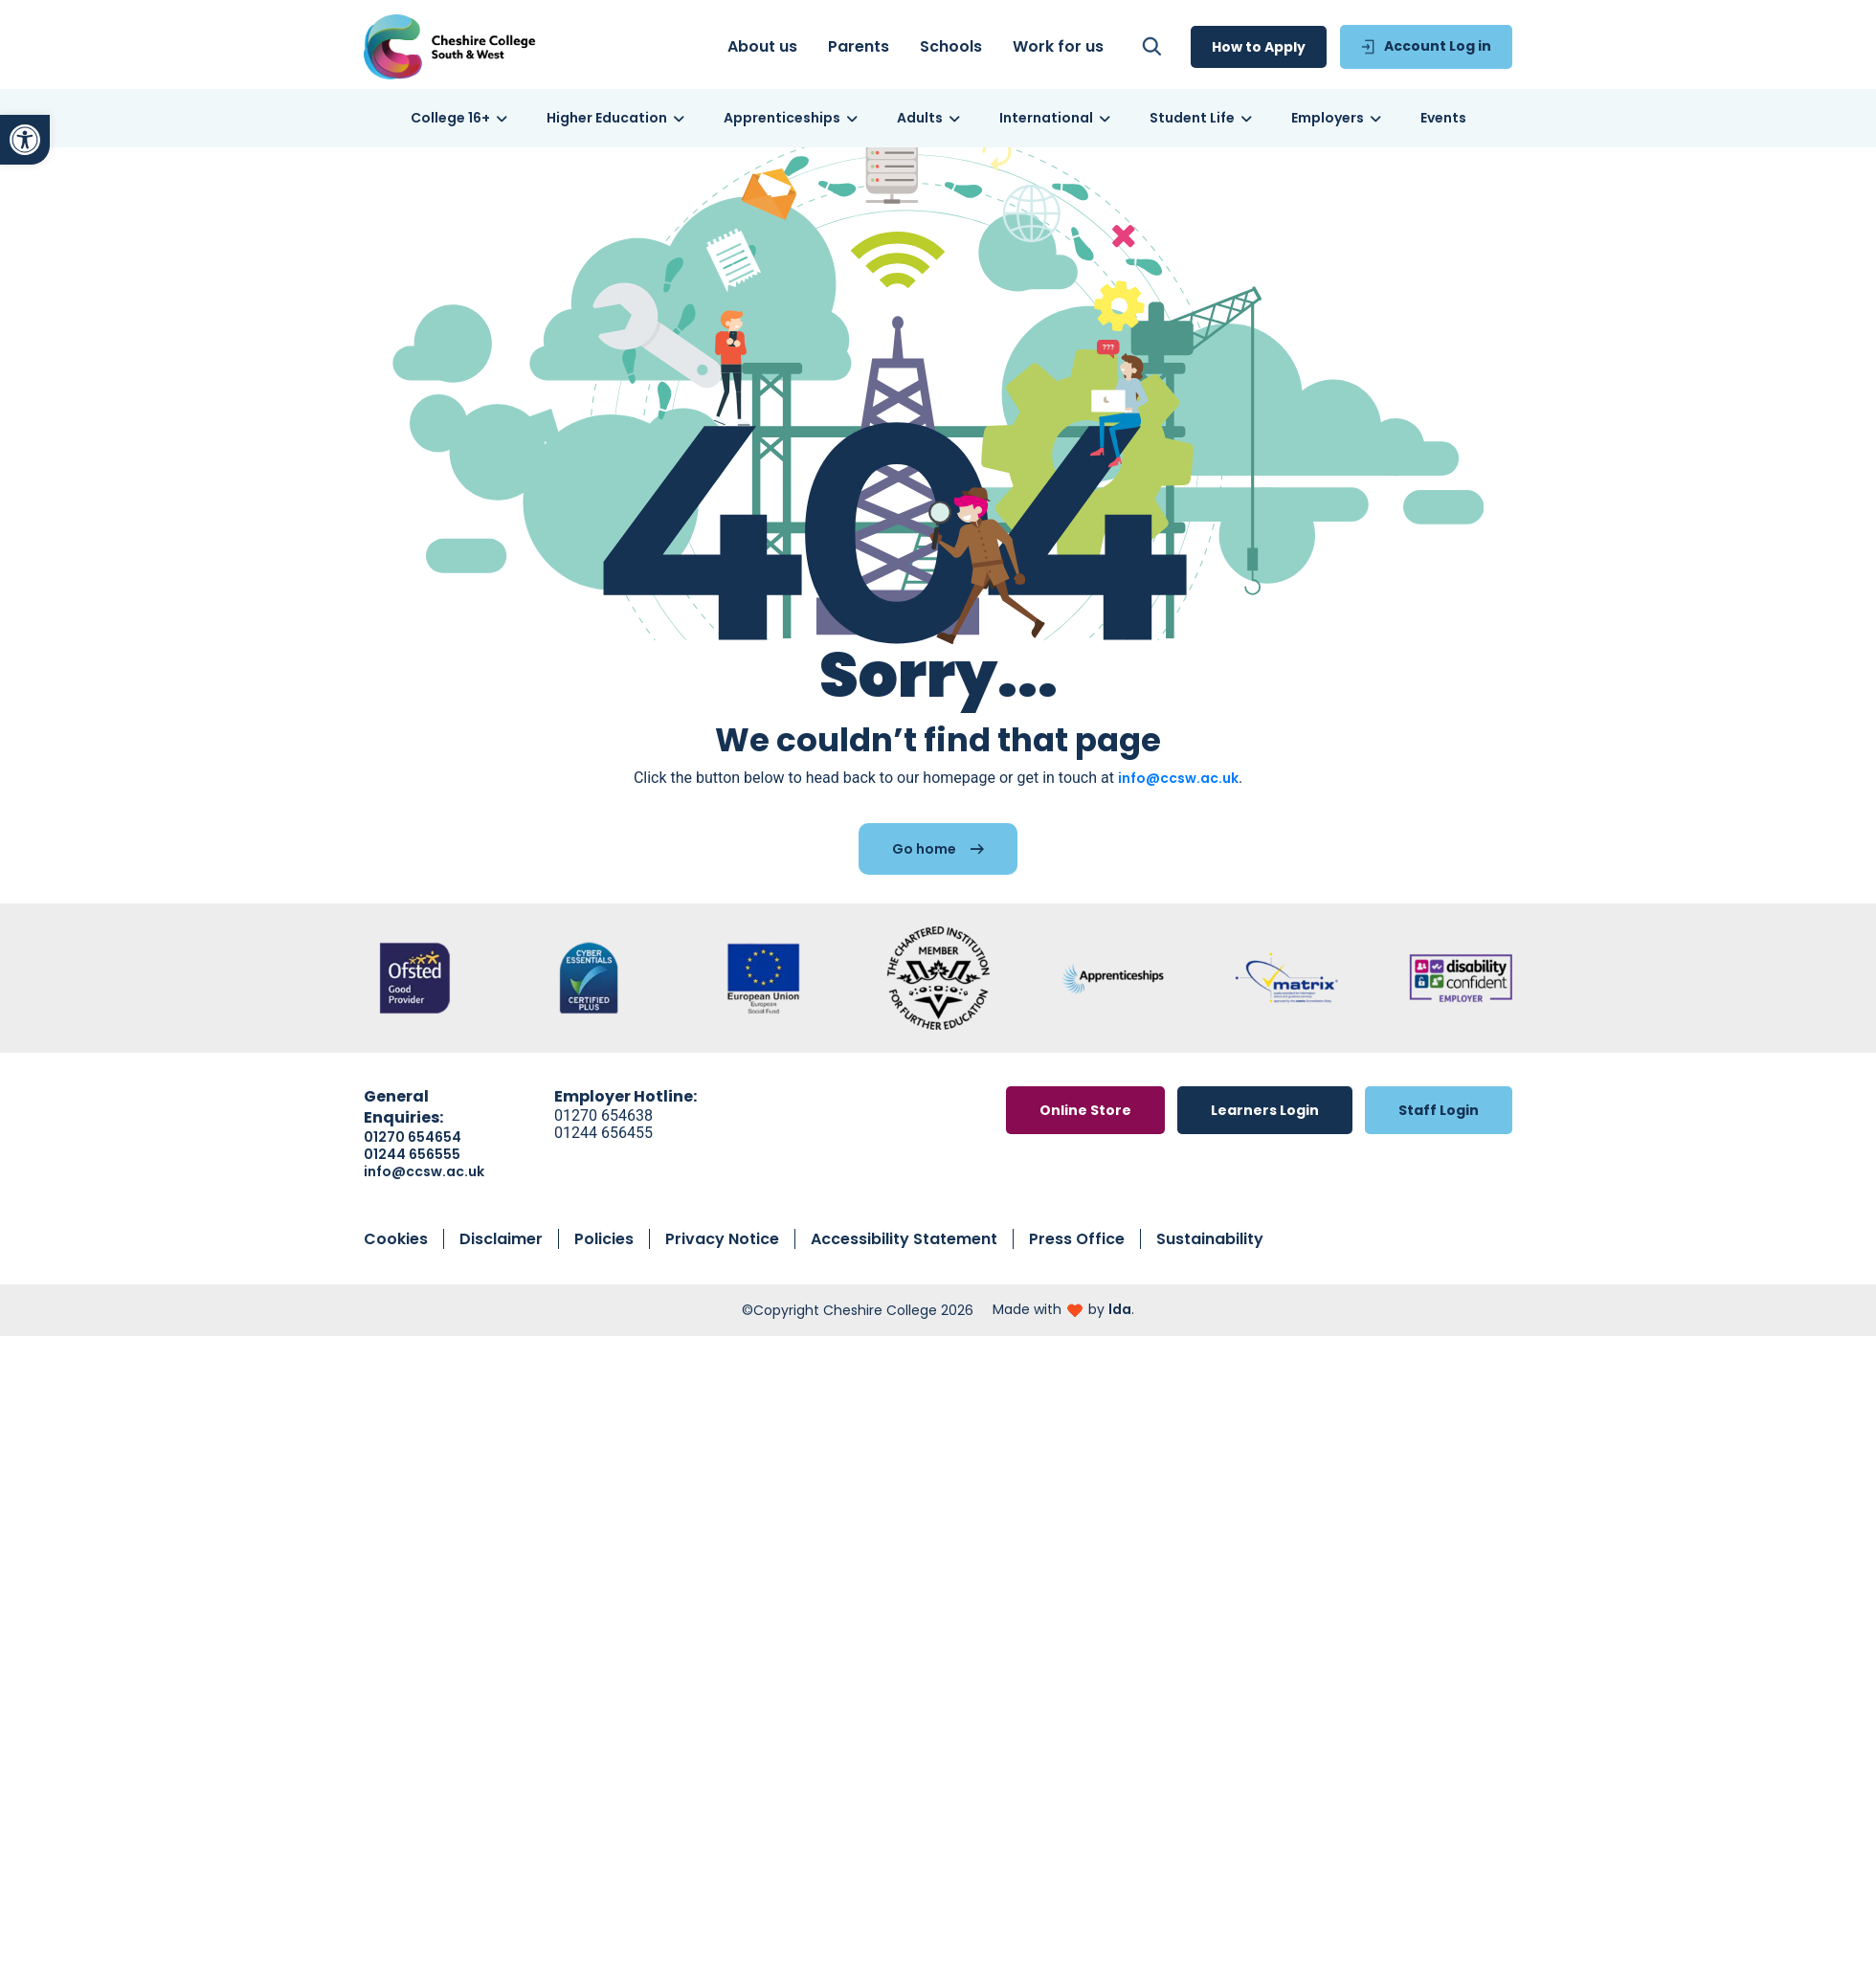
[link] (25, 140)
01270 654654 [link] (412, 1157)
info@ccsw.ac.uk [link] (1178, 798)
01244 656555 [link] (412, 1174)
